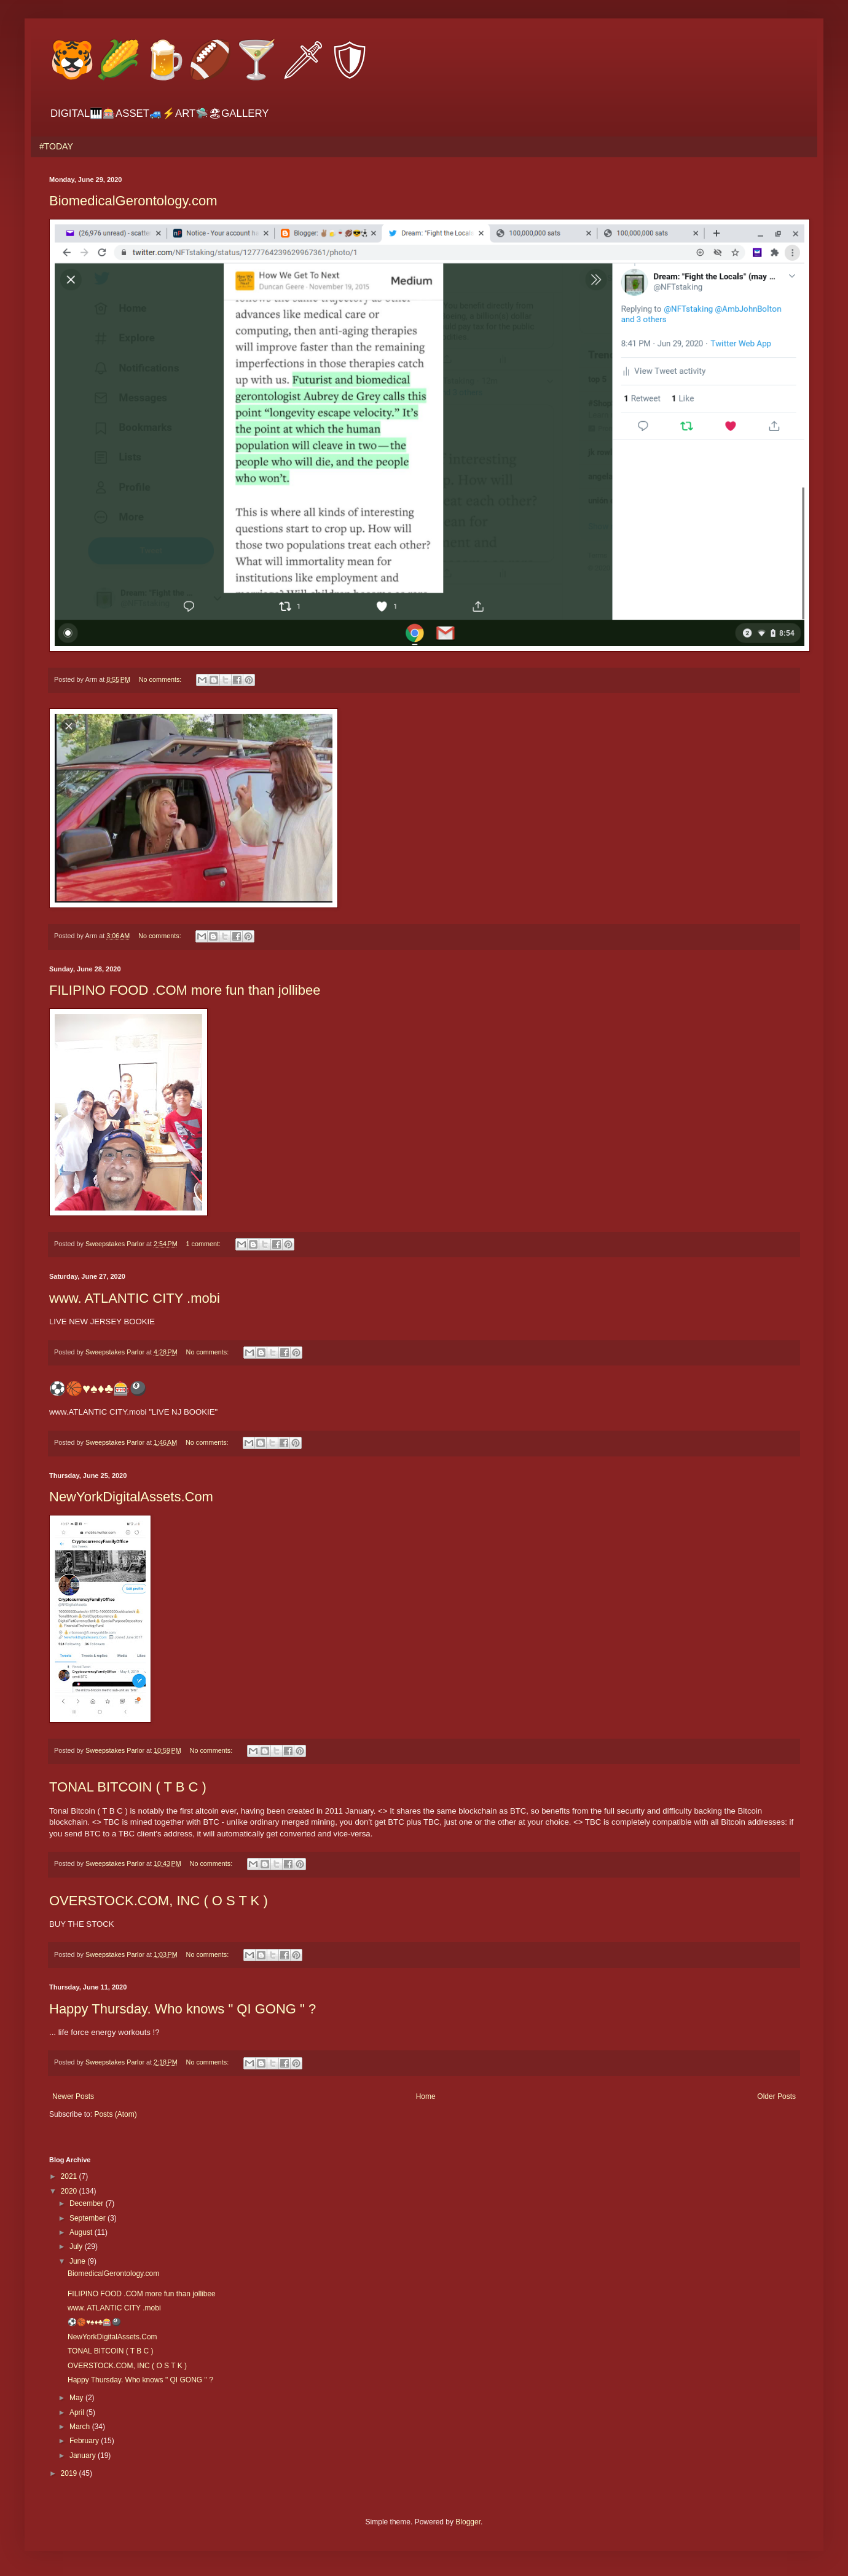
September (88, 2218)
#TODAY (56, 146)
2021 (70, 2176)
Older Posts (776, 2096)
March (80, 2426)
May (77, 2397)
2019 (70, 2473)
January (83, 2455)
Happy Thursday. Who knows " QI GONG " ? (182, 2009)
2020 (70, 2191)
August (82, 2232)
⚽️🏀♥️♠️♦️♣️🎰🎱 (97, 1388)
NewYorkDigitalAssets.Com (131, 1496)
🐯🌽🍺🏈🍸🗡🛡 (211, 60)
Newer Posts (73, 2096)
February (85, 2440)
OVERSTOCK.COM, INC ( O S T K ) (158, 1900)
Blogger (468, 2522)
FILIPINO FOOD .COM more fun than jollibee (184, 990)
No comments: (161, 679)
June (78, 2261)
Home (426, 2096)
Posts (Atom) (115, 2114)
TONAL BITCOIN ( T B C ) (127, 1787)
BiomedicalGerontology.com (133, 200)
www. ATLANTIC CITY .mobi (134, 1298)
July (77, 2246)
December (87, 2203)
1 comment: (204, 1243)
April (77, 2412)
